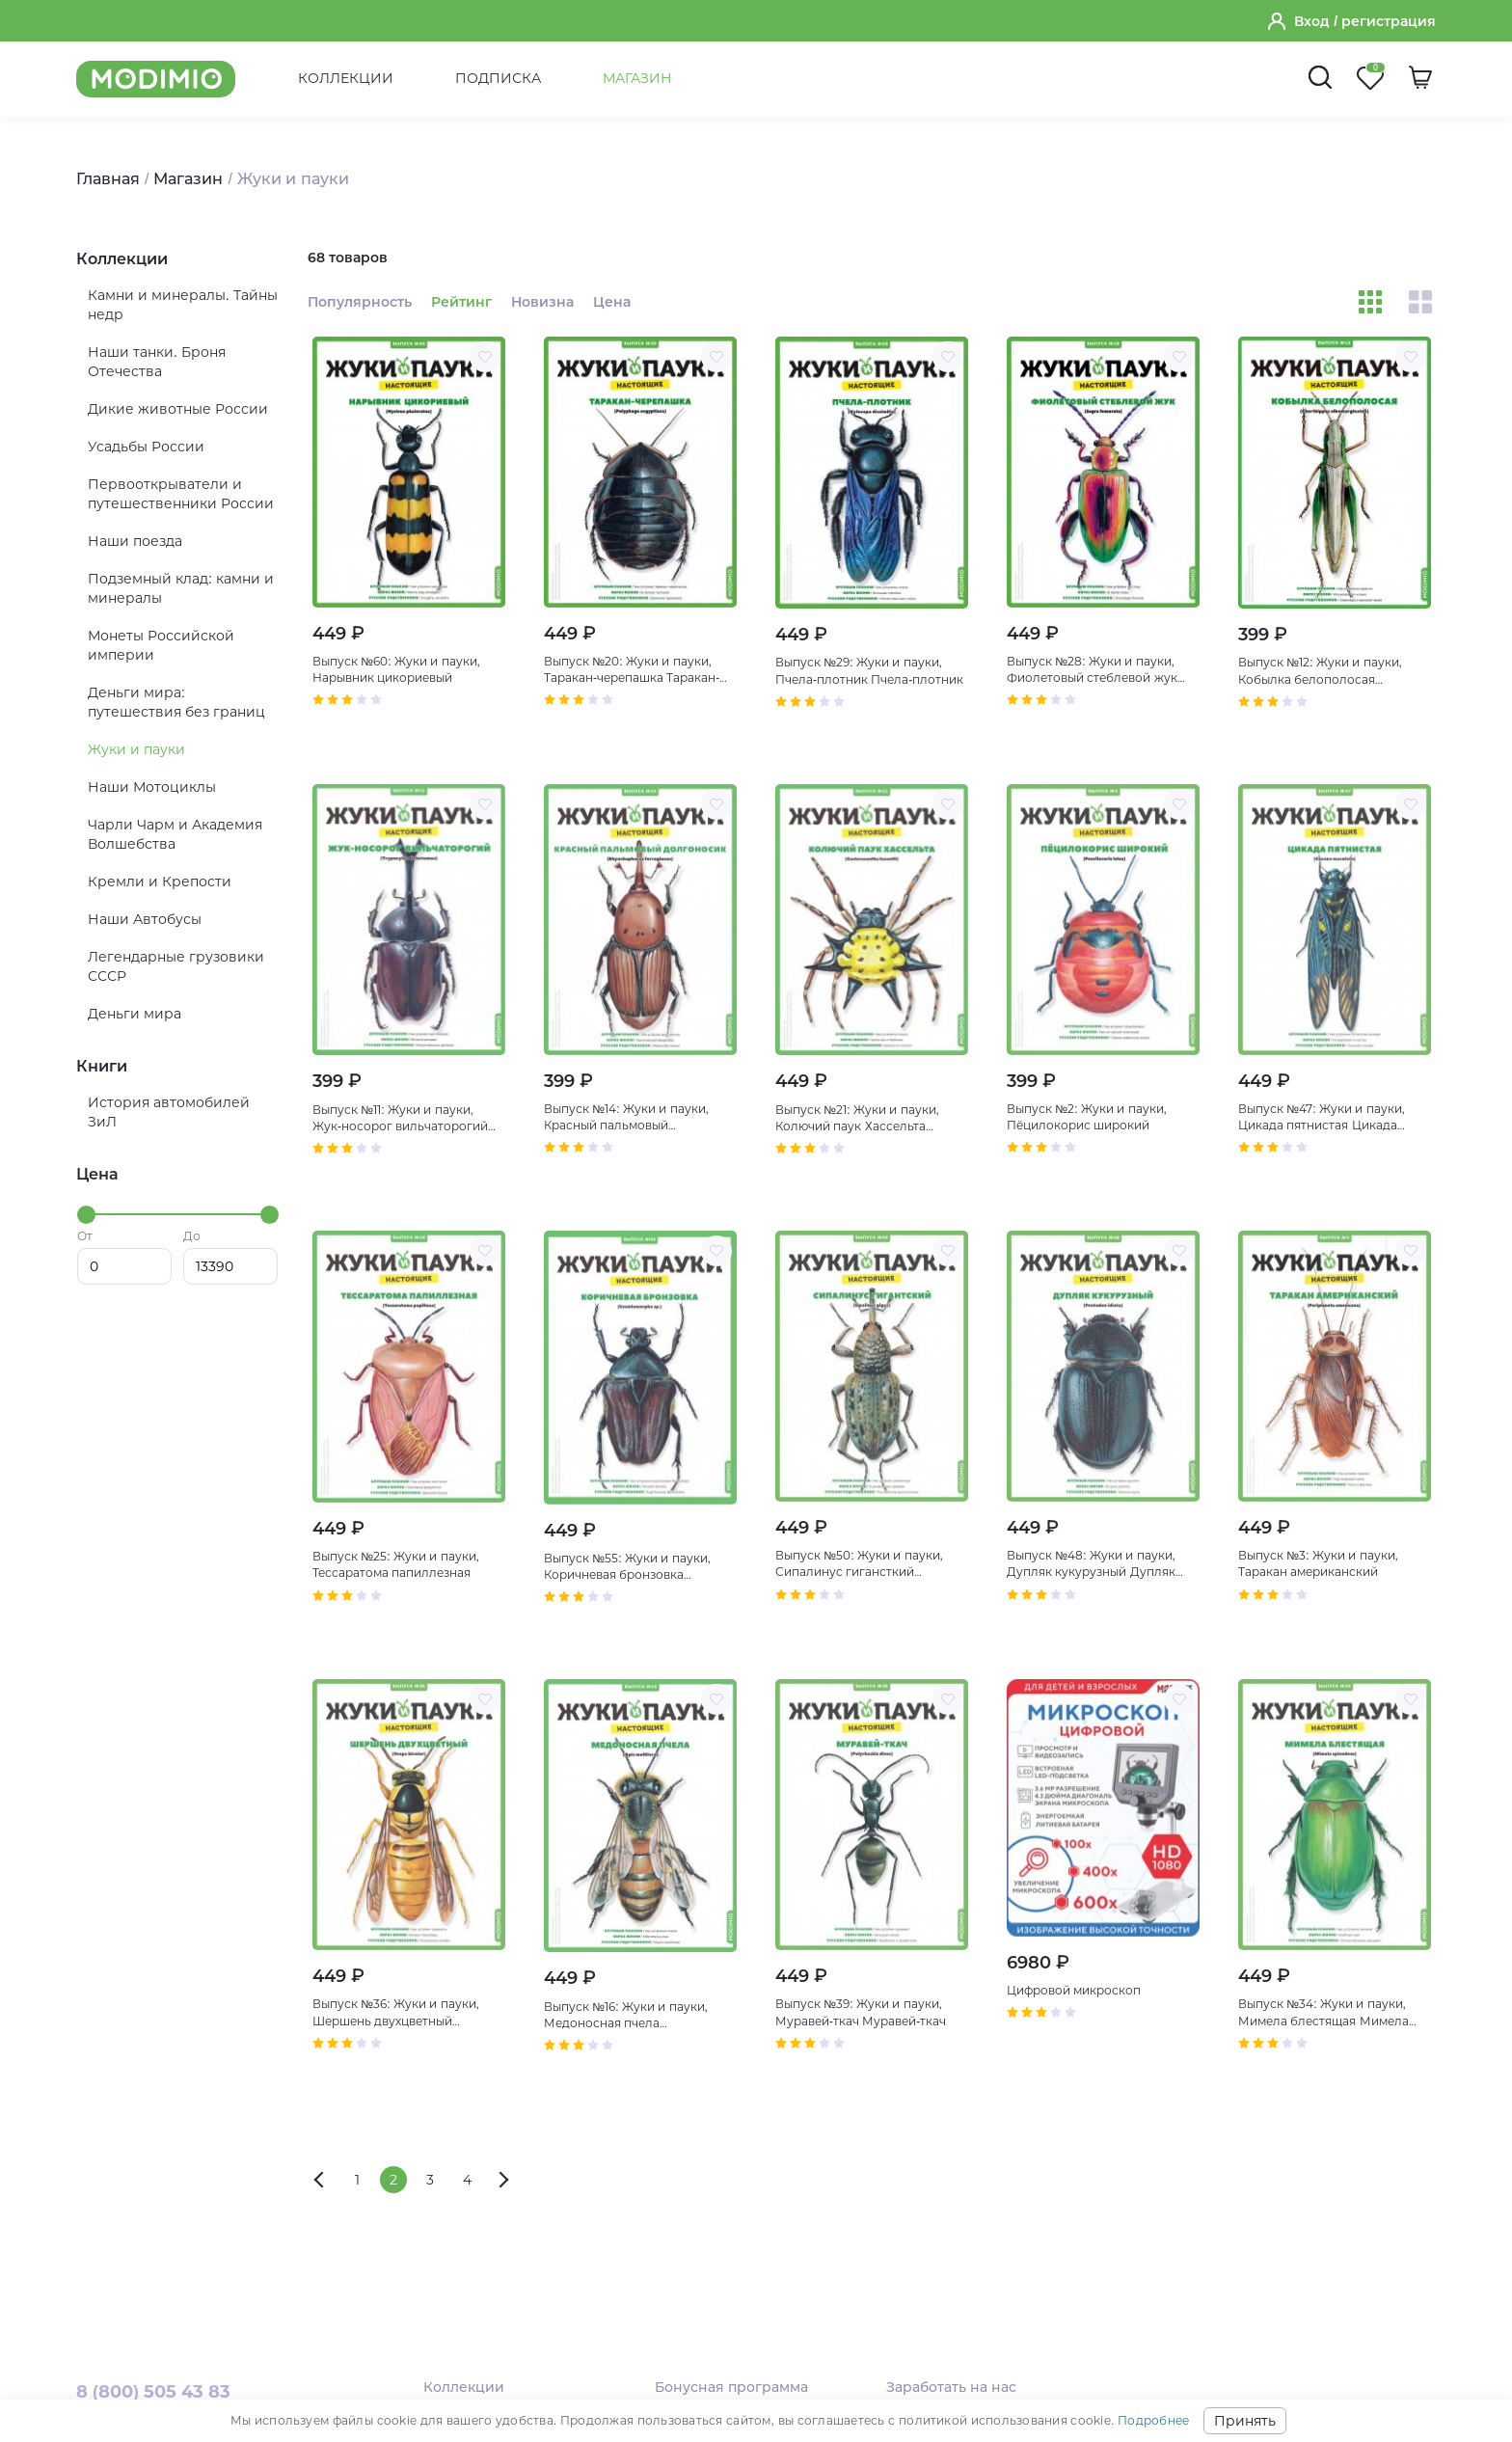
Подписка (498, 78)
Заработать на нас (951, 2387)
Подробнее (1153, 2420)
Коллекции (345, 78)
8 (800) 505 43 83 (153, 2391)
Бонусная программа (731, 2387)
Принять (1245, 2420)
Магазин (637, 78)
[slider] (86, 1215)
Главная (108, 179)
